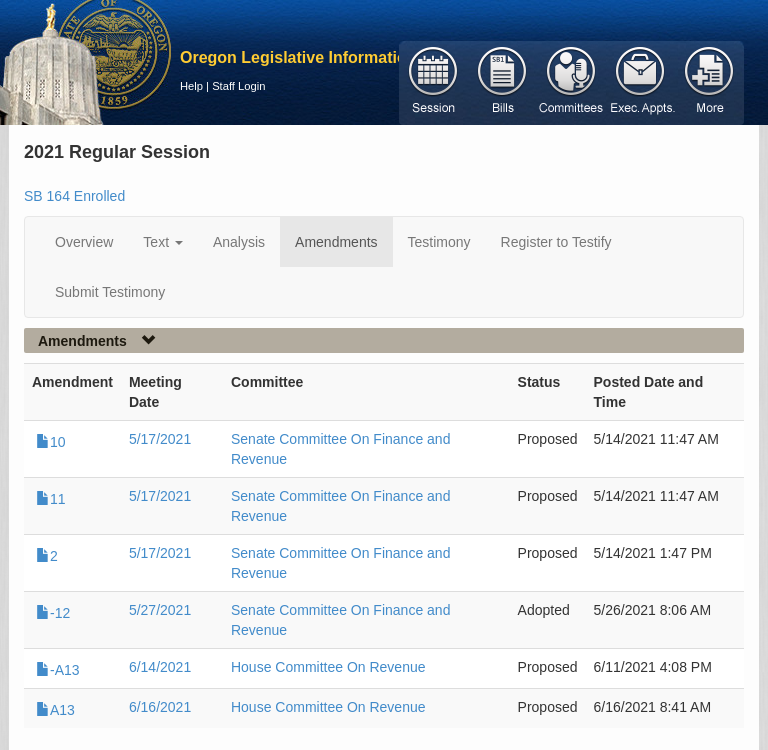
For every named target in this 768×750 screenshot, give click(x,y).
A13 (55, 710)
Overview (84, 242)
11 (51, 499)
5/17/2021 (160, 439)
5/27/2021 (160, 610)
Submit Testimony (110, 292)
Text (163, 242)
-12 (53, 613)
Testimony (439, 242)
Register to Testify (556, 242)
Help (191, 86)
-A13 (58, 670)
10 (51, 442)
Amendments (336, 242)
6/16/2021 (160, 707)
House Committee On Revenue (328, 667)
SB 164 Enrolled (74, 196)
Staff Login (238, 86)
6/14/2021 (160, 667)
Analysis (239, 242)
